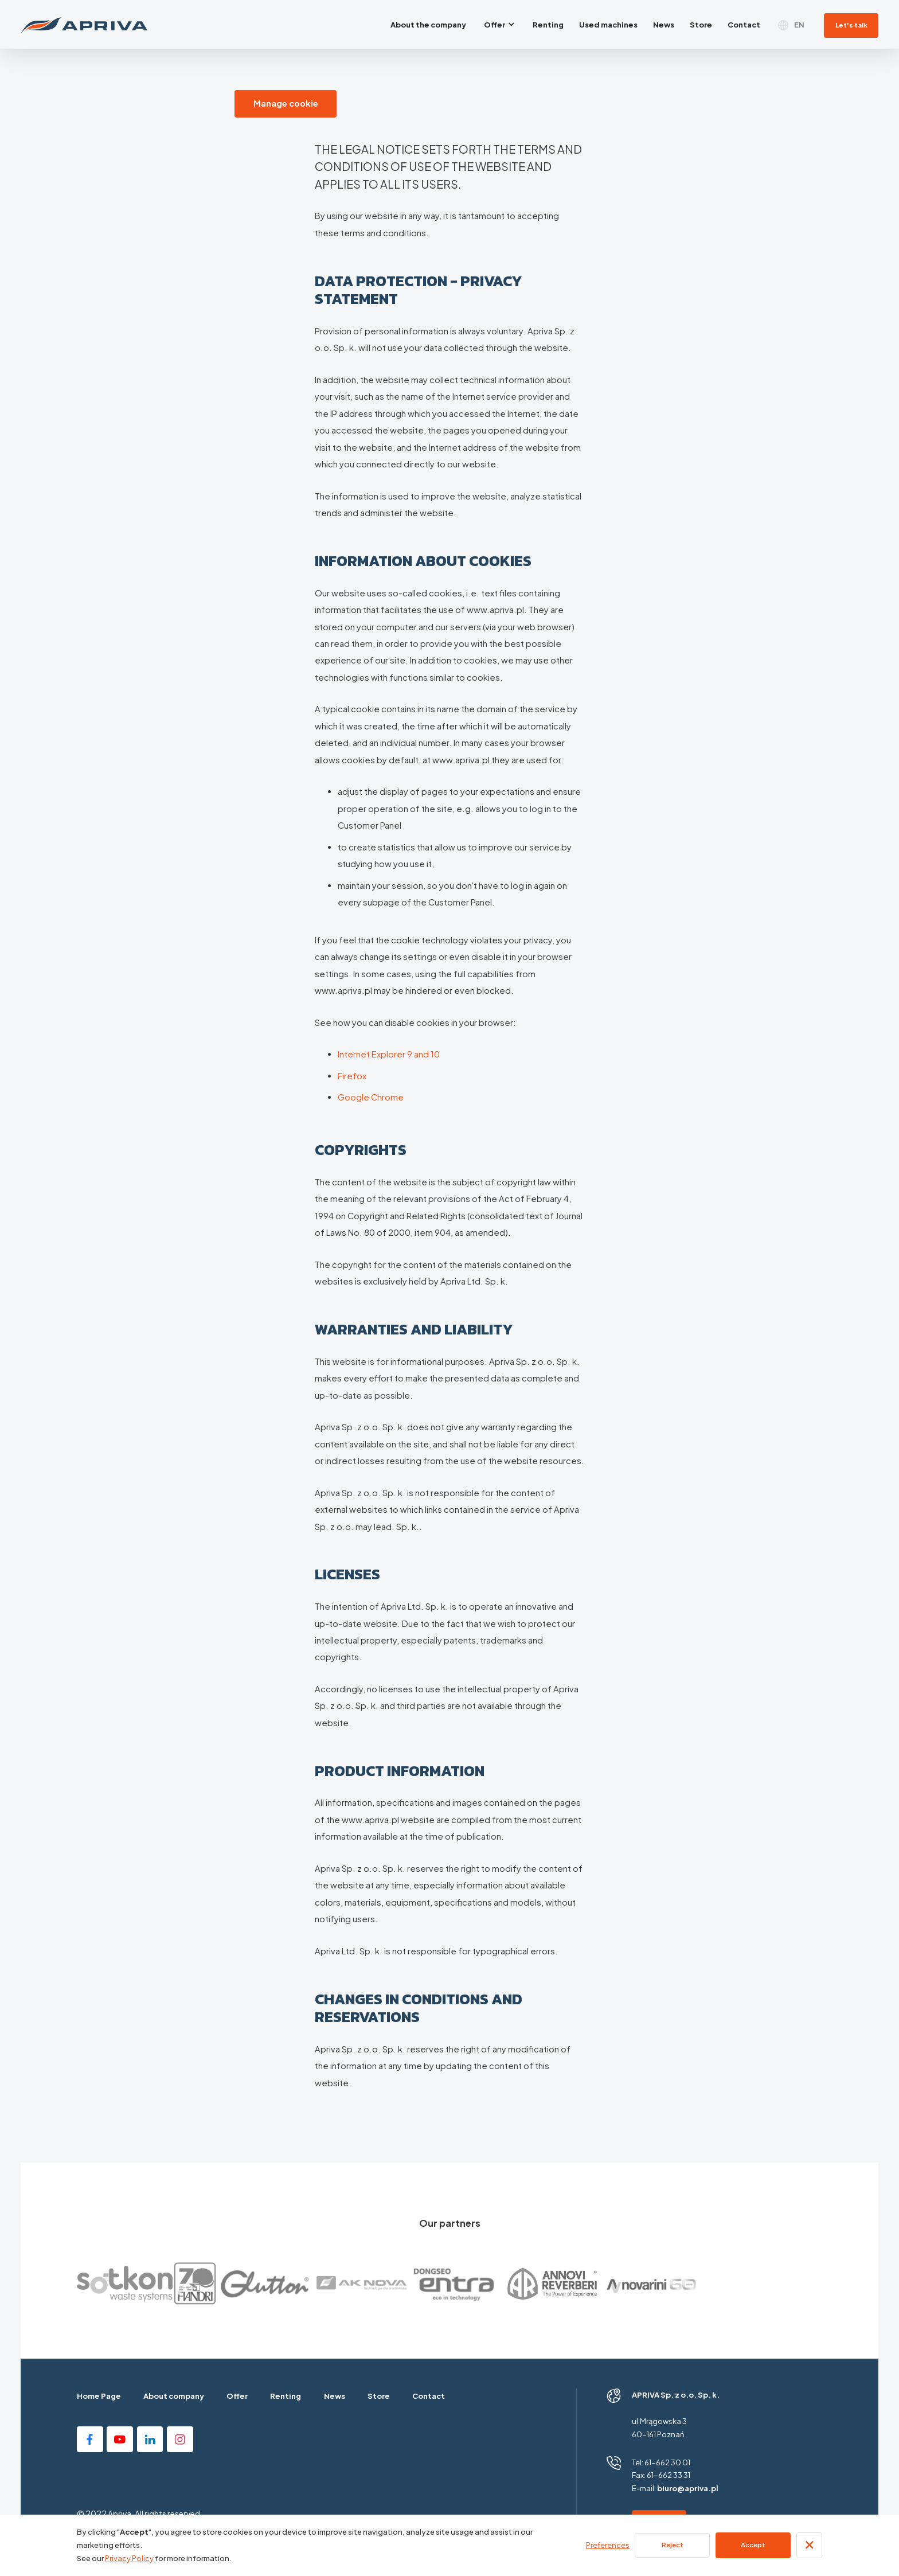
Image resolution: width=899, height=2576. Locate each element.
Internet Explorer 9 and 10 (389, 1054)
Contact (428, 2396)
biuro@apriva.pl (687, 2488)
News (334, 2396)
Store (379, 2396)
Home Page (99, 2396)
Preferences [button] (608, 2545)
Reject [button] (672, 2544)
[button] (499, 24)
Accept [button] (753, 2544)
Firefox (352, 1076)
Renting (285, 2396)
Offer (237, 2396)
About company (173, 2396)
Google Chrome (371, 1097)
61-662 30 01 (667, 2462)
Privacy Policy (129, 2558)
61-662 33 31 (668, 2475)
